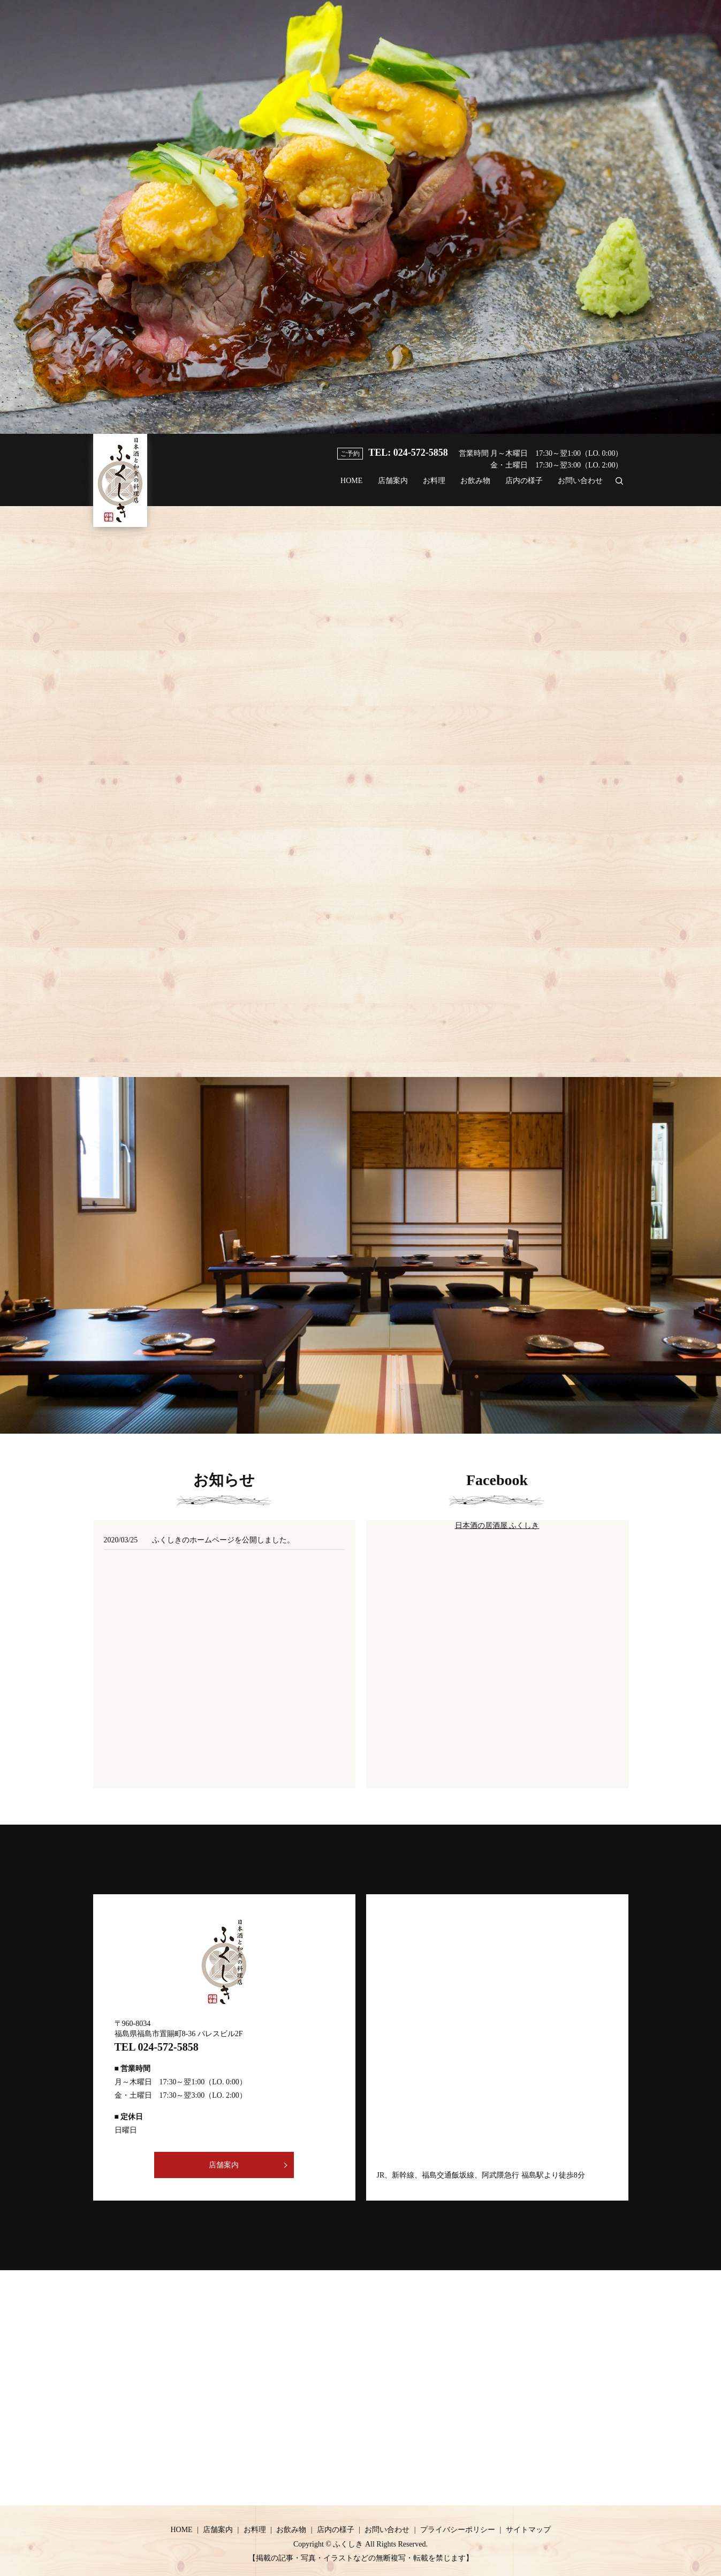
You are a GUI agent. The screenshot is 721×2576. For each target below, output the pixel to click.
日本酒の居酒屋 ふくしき (497, 1525)
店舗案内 (379, 487)
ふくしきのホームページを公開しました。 (223, 1540)
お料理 (423, 487)
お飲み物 (468, 487)
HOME (335, 487)
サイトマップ (528, 2530)
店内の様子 (519, 487)
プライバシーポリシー (457, 2530)
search (619, 486)
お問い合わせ (578, 487)
